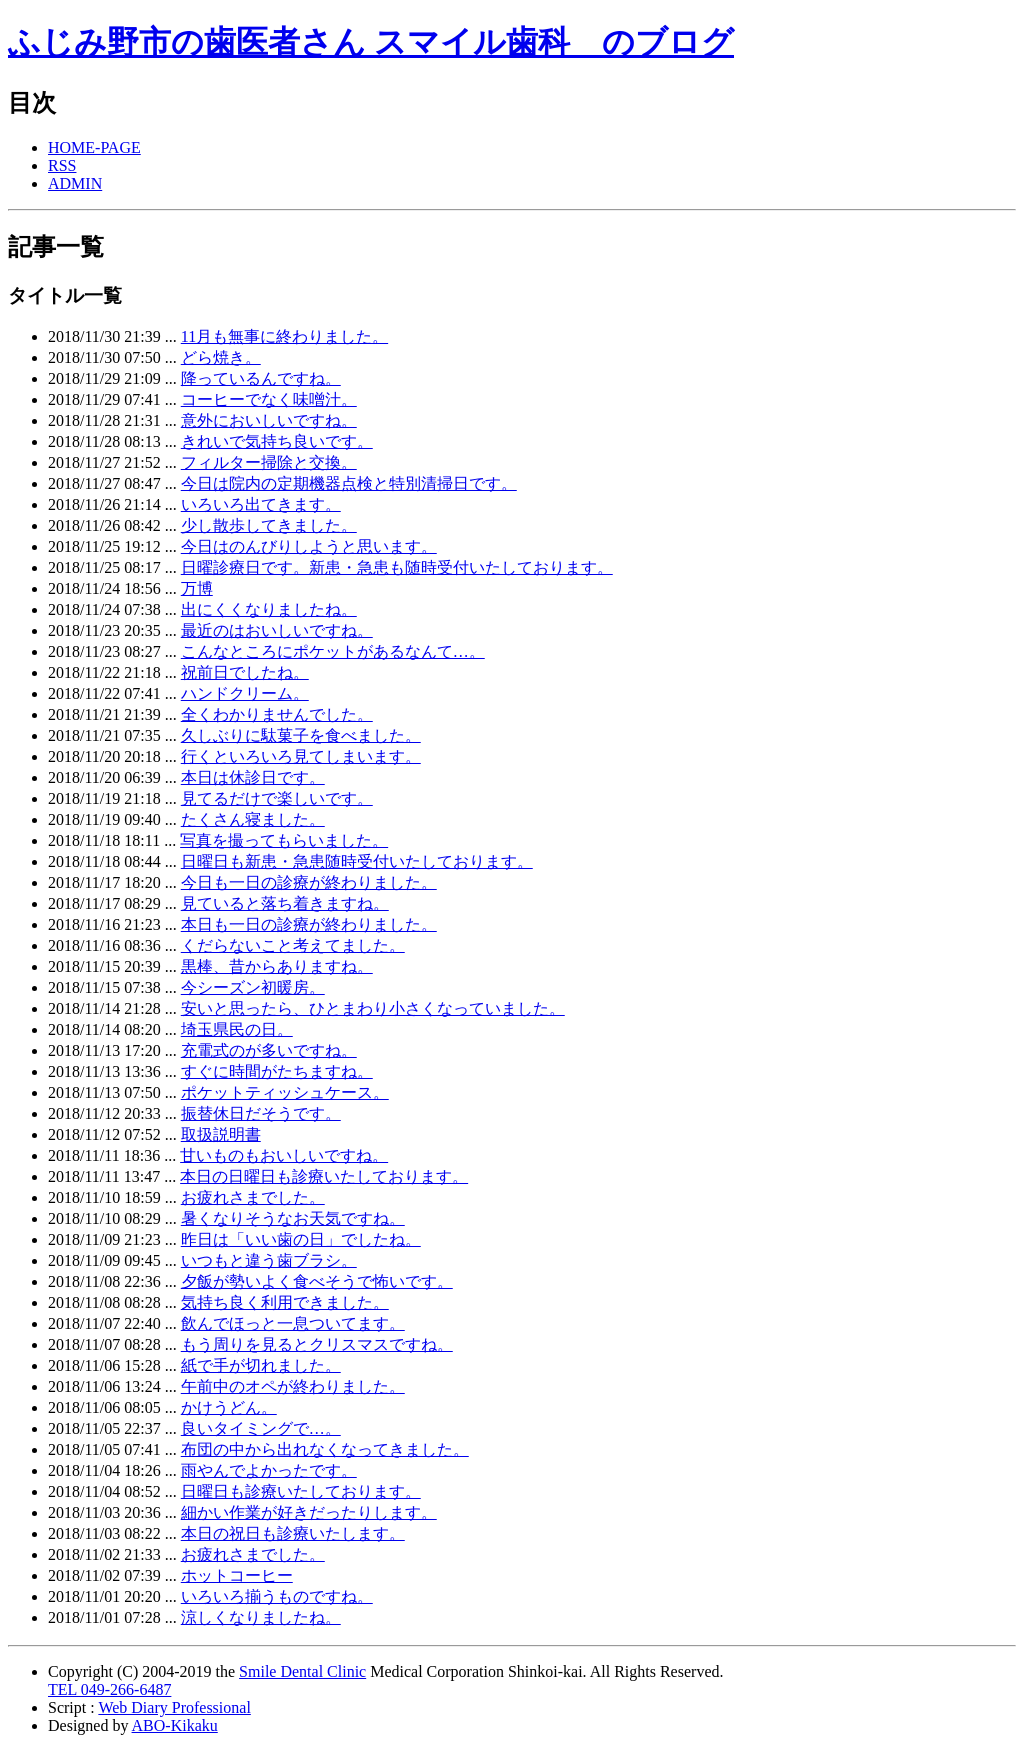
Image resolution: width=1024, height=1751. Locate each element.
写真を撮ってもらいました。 (284, 840)
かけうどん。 (229, 1407)
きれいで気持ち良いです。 (277, 441)
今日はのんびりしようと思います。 (309, 546)
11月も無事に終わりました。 (284, 336)
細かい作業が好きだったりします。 (309, 1512)
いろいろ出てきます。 (261, 504)
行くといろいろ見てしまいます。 (301, 756)
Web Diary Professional (174, 1707)
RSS (62, 165)
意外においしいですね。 (269, 420)
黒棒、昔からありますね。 (277, 966)
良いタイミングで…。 (261, 1428)
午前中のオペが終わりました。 (293, 1386)
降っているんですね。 (261, 378)
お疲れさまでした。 (253, 1197)
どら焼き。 (221, 357)
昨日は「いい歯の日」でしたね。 (301, 1239)
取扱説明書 (221, 1134)
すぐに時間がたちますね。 (277, 1071)
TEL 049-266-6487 (109, 1689)
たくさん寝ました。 (253, 819)
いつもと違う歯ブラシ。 (269, 1260)
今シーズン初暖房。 (253, 987)
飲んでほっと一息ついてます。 (293, 1323)
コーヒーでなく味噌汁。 (269, 399)
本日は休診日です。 (253, 777)
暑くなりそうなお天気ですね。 (293, 1218)
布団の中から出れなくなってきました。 (325, 1449)
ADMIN (75, 183)
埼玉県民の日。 (237, 1029)
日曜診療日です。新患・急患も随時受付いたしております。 (397, 567)
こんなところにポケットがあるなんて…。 (333, 651)
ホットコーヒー (237, 1575)
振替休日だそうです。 (261, 1113)
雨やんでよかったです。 (269, 1470)
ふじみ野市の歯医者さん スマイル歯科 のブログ (371, 42)
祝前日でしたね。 (245, 672)
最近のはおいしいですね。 (277, 630)
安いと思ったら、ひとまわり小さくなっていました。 (373, 1008)
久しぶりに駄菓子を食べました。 (301, 735)
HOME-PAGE (94, 147)
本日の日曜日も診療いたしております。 (324, 1176)
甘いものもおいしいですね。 (284, 1155)
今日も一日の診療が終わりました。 (309, 882)
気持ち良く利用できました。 (285, 1302)
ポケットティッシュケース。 (285, 1092)
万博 (197, 588)
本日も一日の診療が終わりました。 (309, 924)
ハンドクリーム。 (245, 693)
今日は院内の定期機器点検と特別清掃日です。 (349, 483)
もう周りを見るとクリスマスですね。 (317, 1344)
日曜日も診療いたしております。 (301, 1491)
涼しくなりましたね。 (261, 1617)
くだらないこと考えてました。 (293, 945)
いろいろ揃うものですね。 (277, 1596)
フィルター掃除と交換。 (269, 462)
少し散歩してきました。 (269, 525)
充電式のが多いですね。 (269, 1050)
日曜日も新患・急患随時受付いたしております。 (357, 861)
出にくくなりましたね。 (269, 609)
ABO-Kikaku (175, 1725)
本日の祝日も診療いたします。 (293, 1533)
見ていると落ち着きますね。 (285, 903)
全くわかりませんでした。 (277, 714)
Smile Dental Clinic (302, 1671)
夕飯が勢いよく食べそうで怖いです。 (317, 1281)
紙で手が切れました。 (261, 1365)
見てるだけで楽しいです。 (277, 798)
